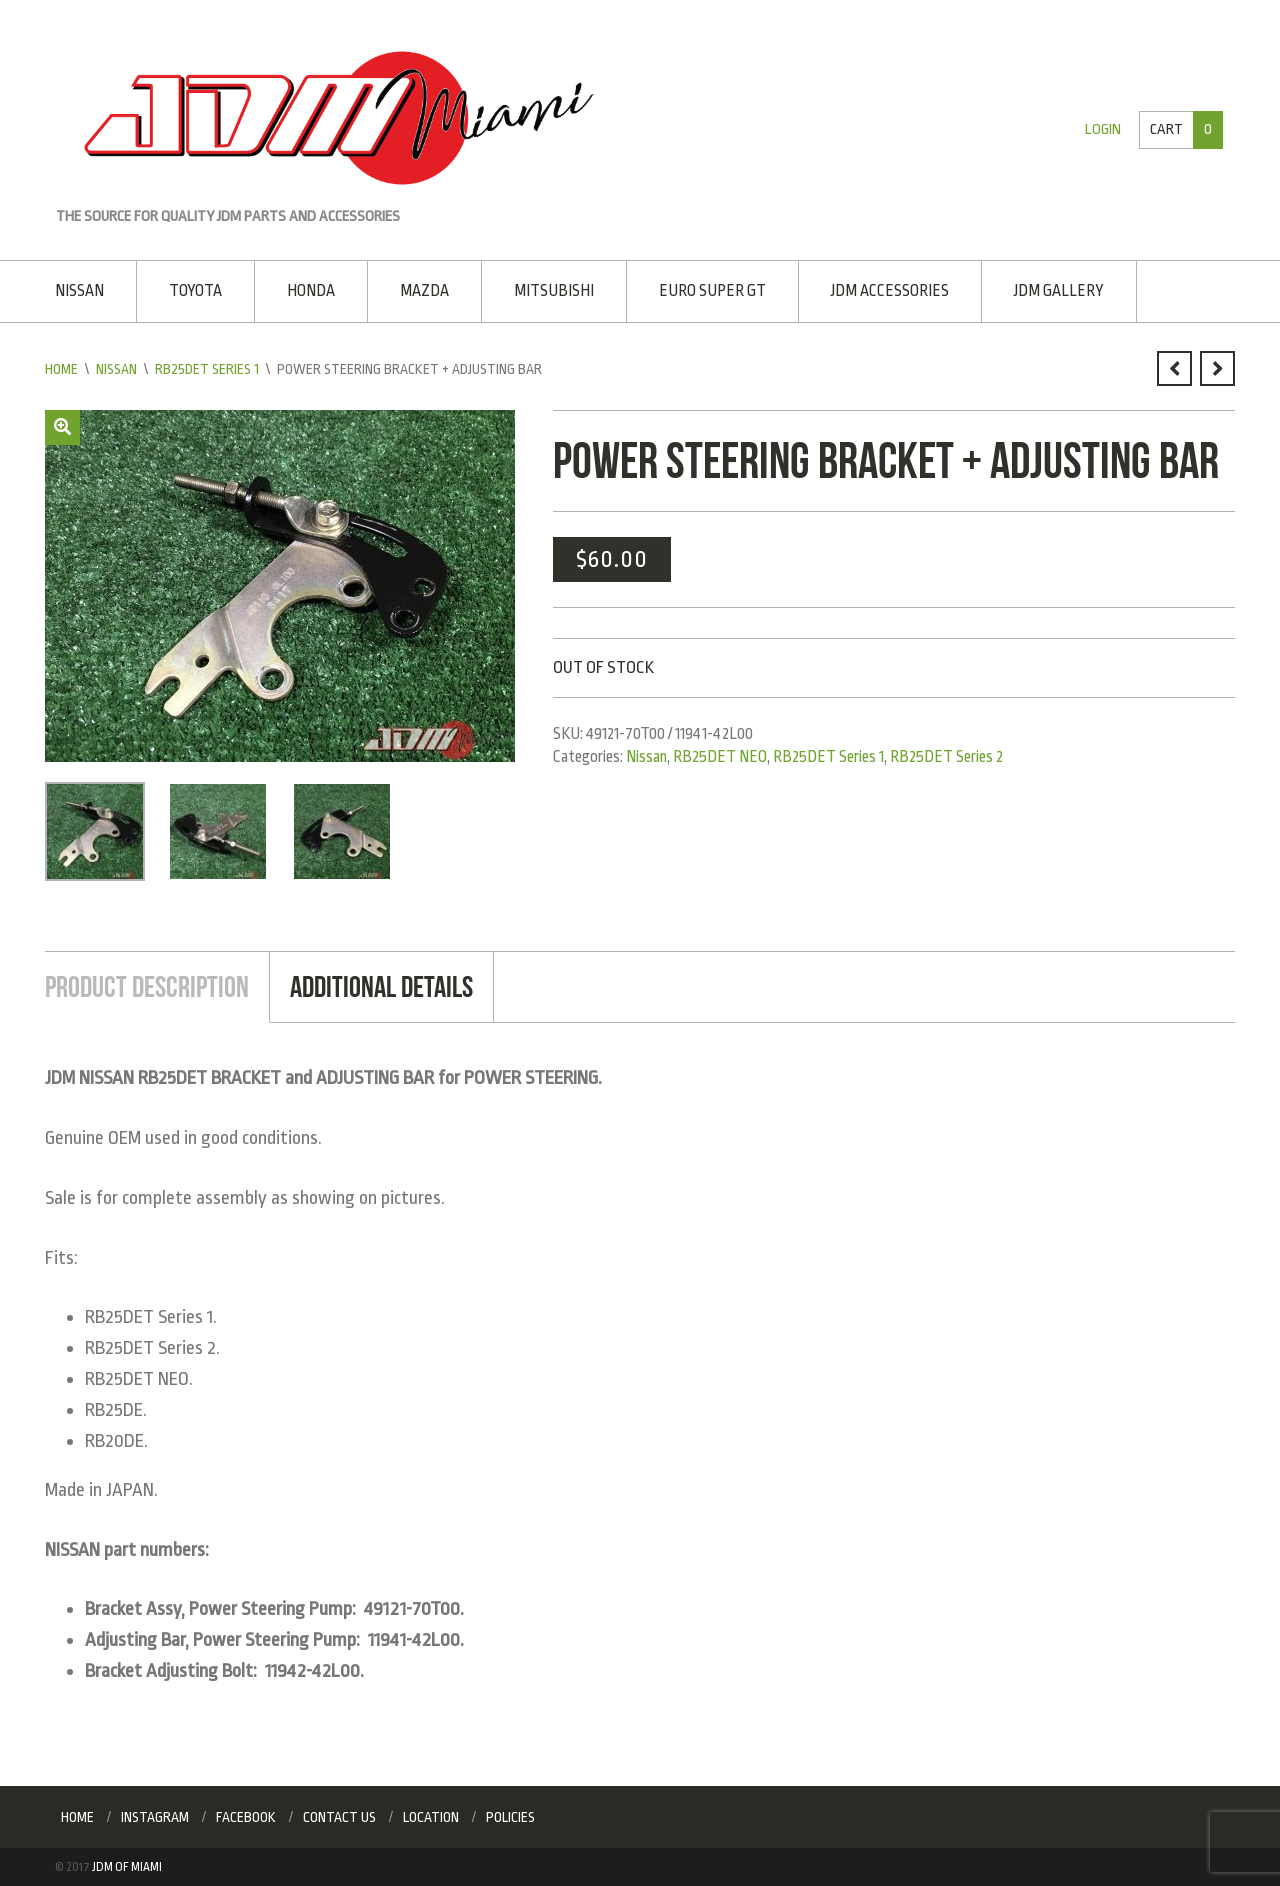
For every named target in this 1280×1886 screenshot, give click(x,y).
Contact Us (339, 1817)
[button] (62, 427)
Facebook (246, 1817)
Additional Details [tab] (381, 986)
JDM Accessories (890, 291)
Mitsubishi (554, 291)
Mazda (424, 291)
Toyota (195, 291)
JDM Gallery (1059, 291)
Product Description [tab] (147, 986)
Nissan (79, 291)
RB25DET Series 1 (207, 369)
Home (61, 369)
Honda (311, 291)
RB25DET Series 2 (946, 757)
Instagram (155, 1817)
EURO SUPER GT (712, 291)
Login (1103, 129)
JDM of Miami (127, 1867)
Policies (510, 1817)
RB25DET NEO (720, 757)
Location (431, 1817)
